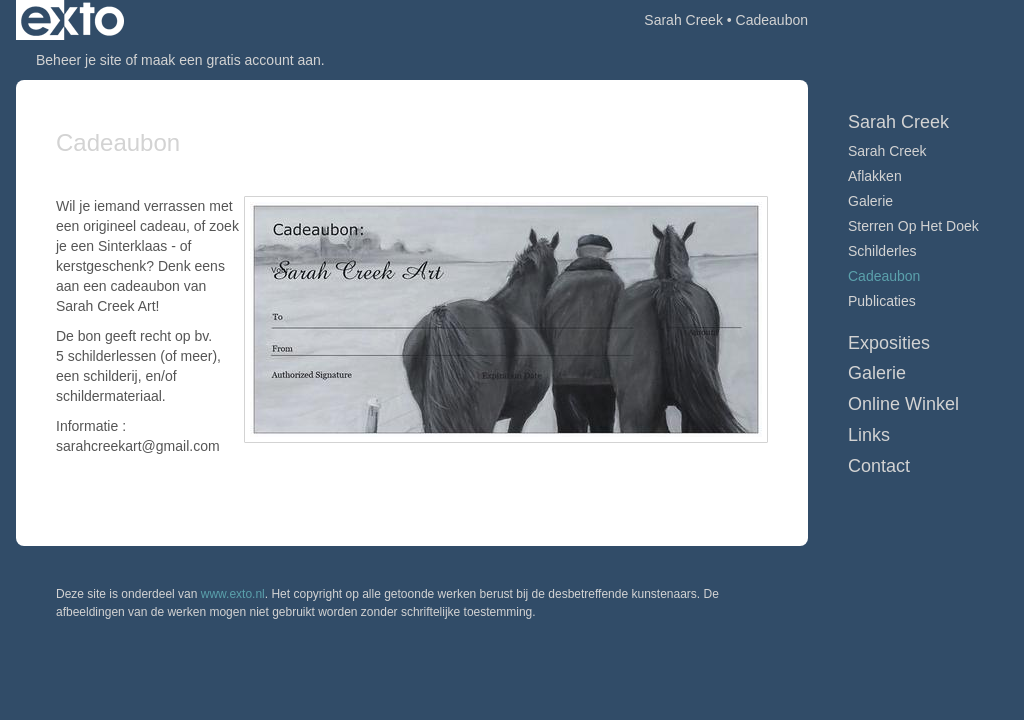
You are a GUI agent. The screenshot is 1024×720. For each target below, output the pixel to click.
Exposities (889, 343)
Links (869, 435)
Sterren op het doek (913, 226)
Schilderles (882, 251)
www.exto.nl (233, 594)
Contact (879, 466)
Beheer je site (79, 60)
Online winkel (903, 404)
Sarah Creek (683, 20)
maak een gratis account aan (231, 60)
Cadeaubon (884, 276)
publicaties (882, 301)
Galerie (870, 201)
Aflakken (875, 176)
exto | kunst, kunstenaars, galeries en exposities (72, 20)
